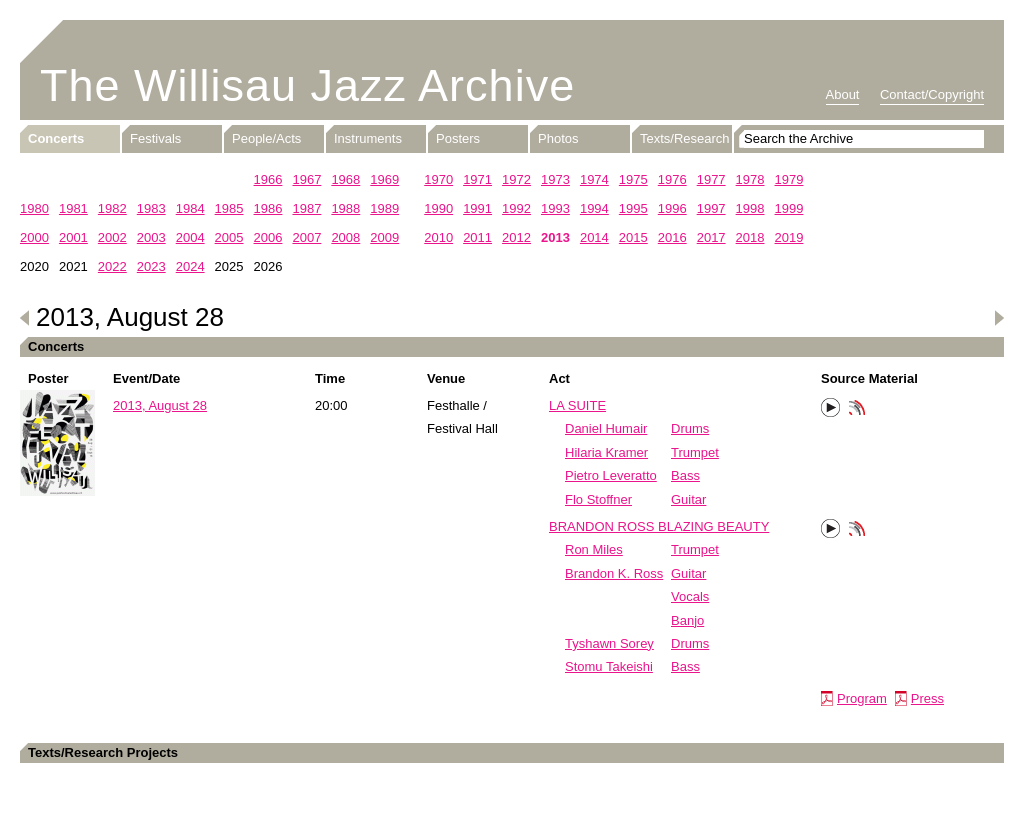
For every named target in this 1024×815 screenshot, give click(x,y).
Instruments (368, 138)
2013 (555, 237)
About (843, 94)
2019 (789, 237)
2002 (112, 237)
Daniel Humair (606, 428)
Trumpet (695, 452)
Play (831, 408)
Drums (690, 428)
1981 (73, 208)
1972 (516, 179)
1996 (672, 208)
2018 (750, 237)
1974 (594, 179)
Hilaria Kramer (606, 452)
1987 (306, 208)
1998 (750, 208)
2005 (229, 237)
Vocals (690, 596)
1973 (555, 179)
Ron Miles (594, 549)
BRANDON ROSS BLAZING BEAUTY (659, 526)
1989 (384, 208)
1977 (711, 179)
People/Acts (266, 138)
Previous (25, 318)
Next (999, 318)
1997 (711, 208)
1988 (345, 208)
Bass (685, 475)
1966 (268, 179)
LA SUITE (577, 405)
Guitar (688, 499)
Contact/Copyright (932, 94)
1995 (633, 208)
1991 (477, 208)
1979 (789, 179)
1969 (384, 179)
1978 (750, 179)
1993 (555, 208)
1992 (516, 208)
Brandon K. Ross (614, 573)
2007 (306, 237)
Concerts (56, 138)
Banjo (687, 620)
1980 (34, 208)
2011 (477, 237)
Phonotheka (857, 410)
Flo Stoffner (598, 499)
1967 (306, 179)
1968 (345, 179)
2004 (190, 237)
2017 (711, 237)
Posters (458, 138)
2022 (112, 266)
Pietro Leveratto (611, 475)
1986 (268, 208)
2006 (268, 237)
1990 (438, 208)
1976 (672, 179)
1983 (151, 208)
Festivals (155, 138)
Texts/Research (685, 138)
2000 (34, 237)
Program (862, 698)
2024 (190, 266)
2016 (672, 237)
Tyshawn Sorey (609, 643)
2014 (594, 237)
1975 (633, 179)
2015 (633, 237)
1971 (477, 179)
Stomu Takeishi (609, 666)
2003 (151, 237)
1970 (438, 179)
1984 (190, 208)
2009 (384, 237)
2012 (516, 237)
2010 (438, 237)
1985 (229, 208)
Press (927, 698)
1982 (112, 208)
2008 (345, 237)
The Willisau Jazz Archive (307, 85)
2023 (151, 266)
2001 (73, 237)
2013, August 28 (160, 405)
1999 (789, 208)
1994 (594, 208)
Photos (558, 138)
